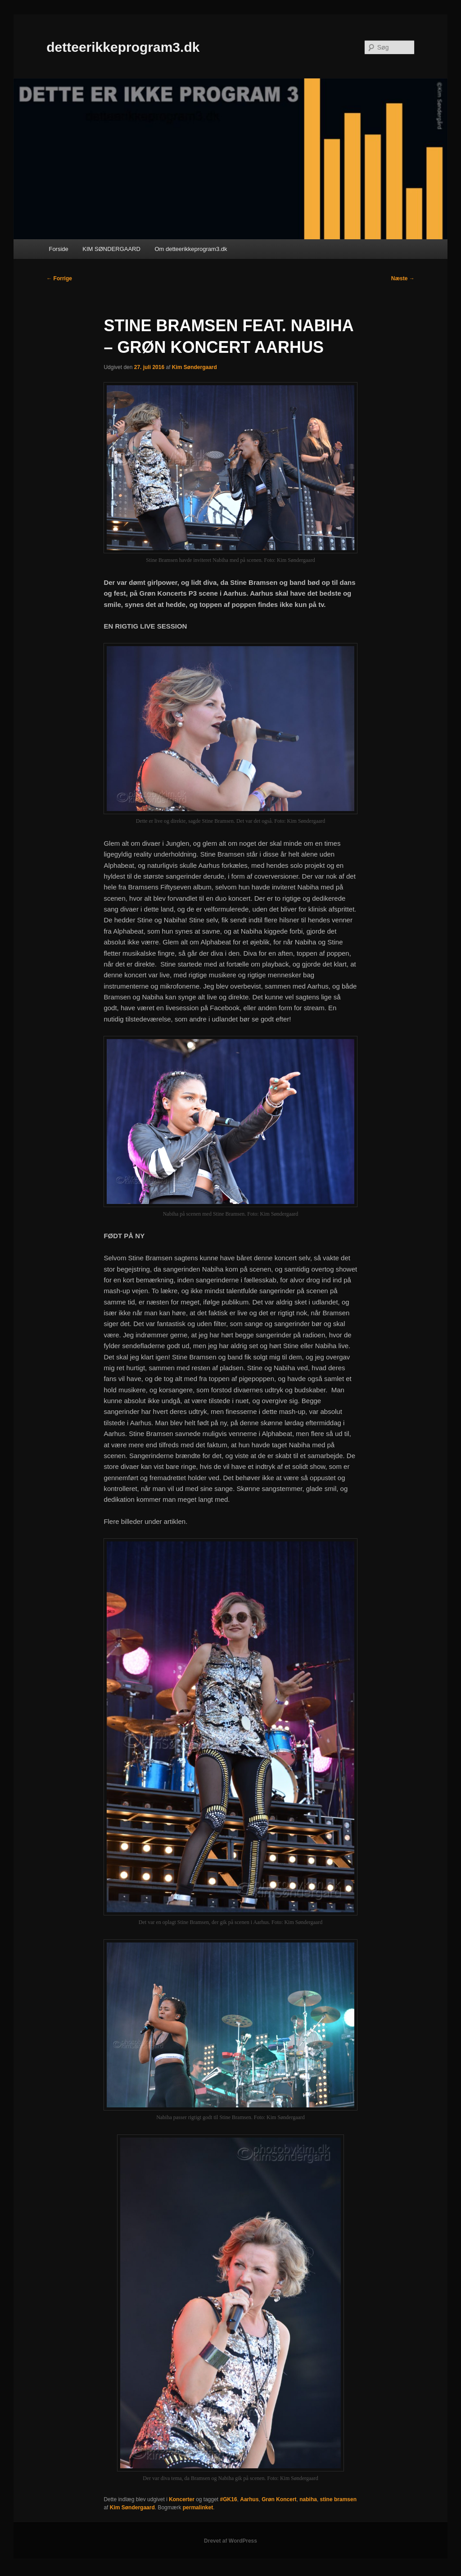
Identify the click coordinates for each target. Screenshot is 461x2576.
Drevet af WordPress (230, 2541)
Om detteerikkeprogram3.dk (190, 249)
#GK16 (228, 2499)
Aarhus (249, 2499)
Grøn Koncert (279, 2499)
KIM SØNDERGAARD (111, 249)
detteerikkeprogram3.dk (122, 47)
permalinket (198, 2507)
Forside (58, 249)
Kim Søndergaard (194, 367)
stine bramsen (338, 2499)
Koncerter (181, 2499)
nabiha (308, 2499)
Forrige (59, 278)
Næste (403, 278)
